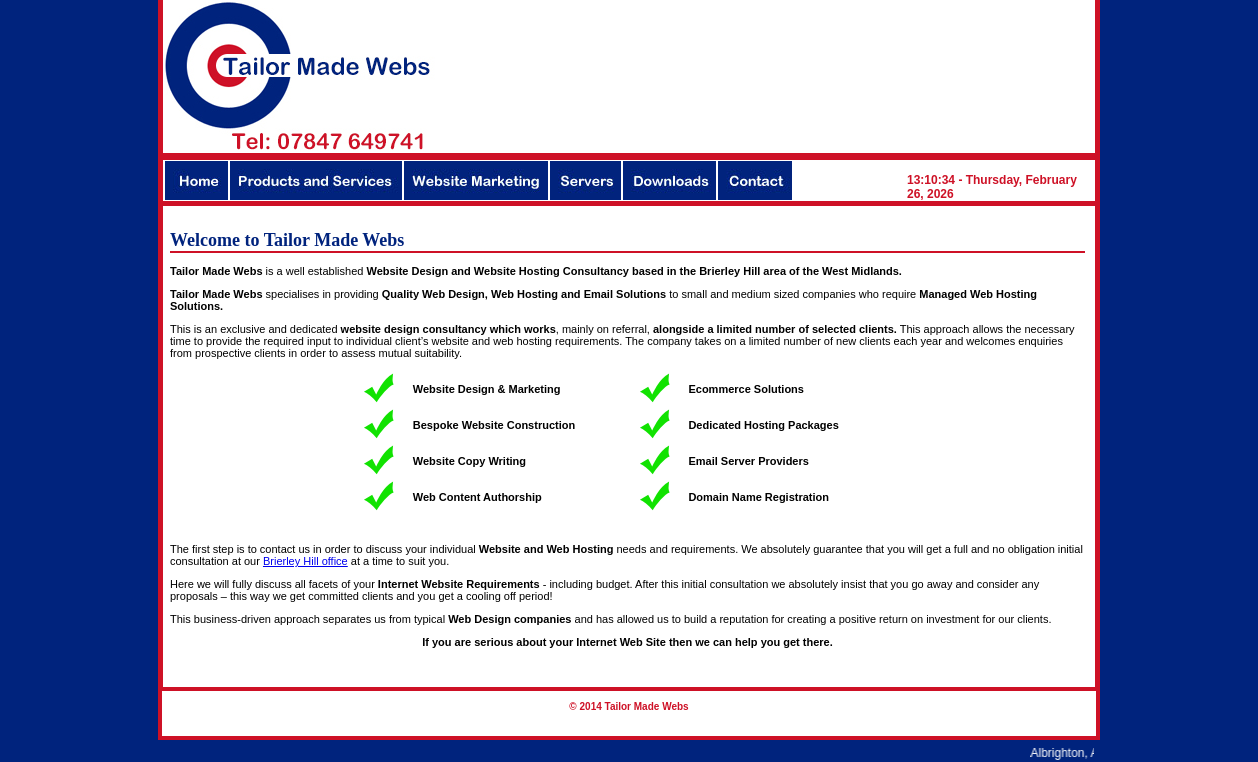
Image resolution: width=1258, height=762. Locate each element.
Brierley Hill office (305, 561)
